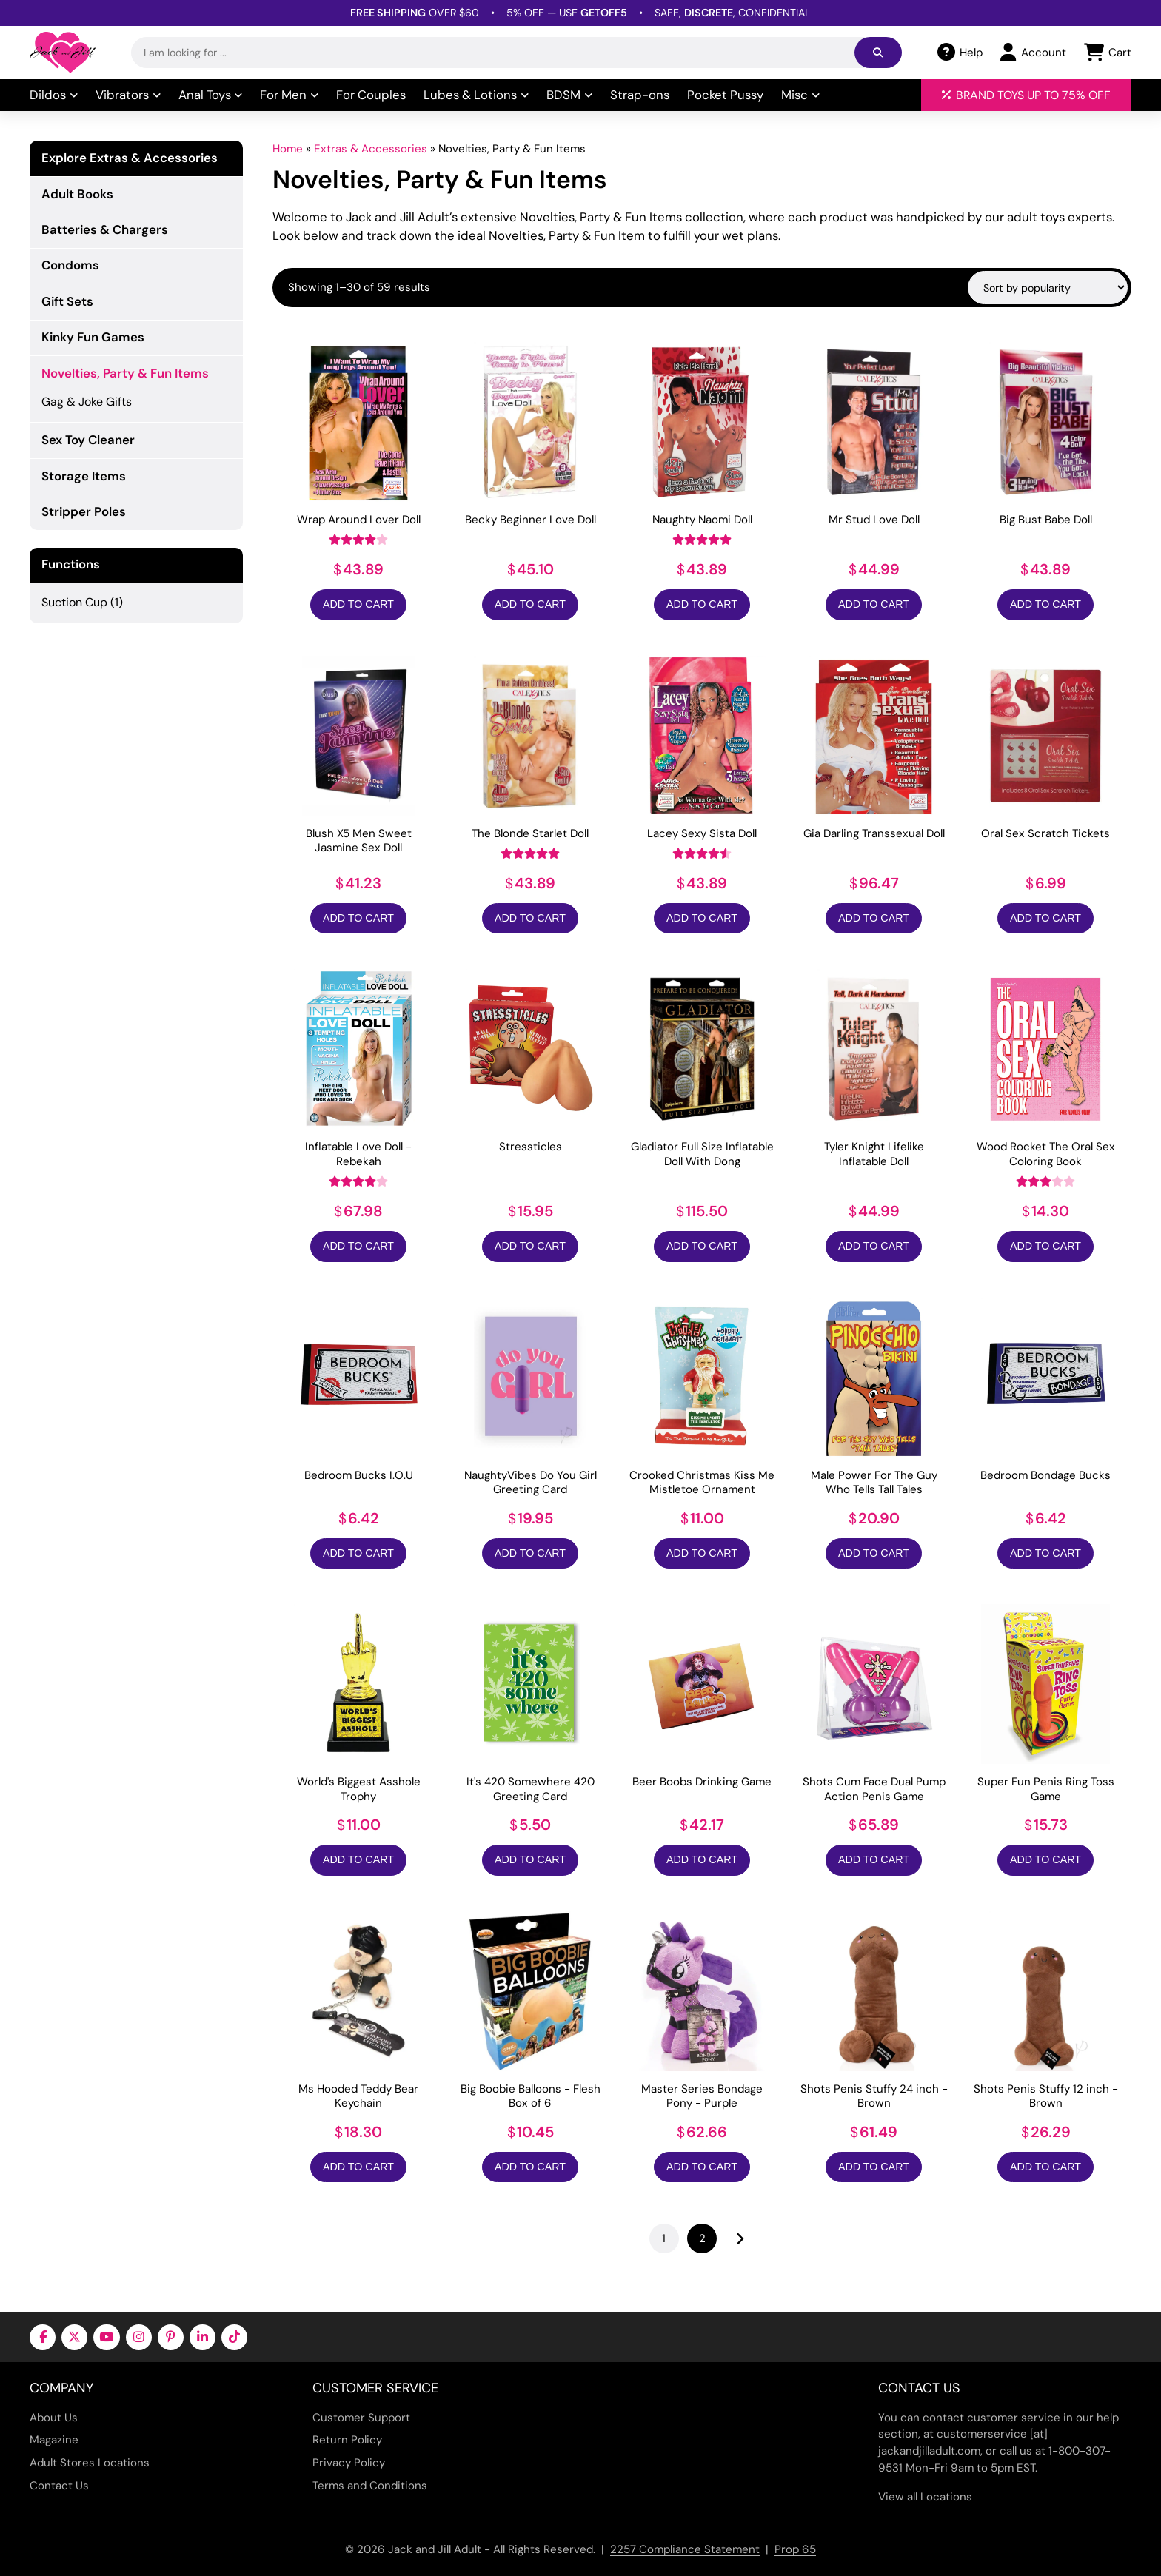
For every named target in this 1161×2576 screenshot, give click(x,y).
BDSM (569, 95)
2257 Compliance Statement (685, 2549)
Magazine (54, 2439)
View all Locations (925, 2496)
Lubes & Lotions (476, 95)
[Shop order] (1048, 287)
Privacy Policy (348, 2462)
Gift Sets (67, 301)
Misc (800, 95)
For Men (289, 95)
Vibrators (128, 95)
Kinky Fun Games (92, 337)
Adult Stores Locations (90, 2462)
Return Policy (347, 2439)
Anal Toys (210, 95)
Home (287, 148)
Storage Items (83, 476)
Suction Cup (74, 602)
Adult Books (77, 194)
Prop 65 (795, 2549)
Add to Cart (358, 604)
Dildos (54, 95)
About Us (54, 2417)
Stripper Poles (83, 511)
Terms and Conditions (369, 2485)
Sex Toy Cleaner (88, 440)
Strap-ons (639, 95)
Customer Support (361, 2417)
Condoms (70, 265)
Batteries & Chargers (104, 229)
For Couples (371, 95)
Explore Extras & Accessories (129, 158)
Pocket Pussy (725, 95)
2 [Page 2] (702, 2238)
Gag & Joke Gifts (86, 401)
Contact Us (59, 2485)
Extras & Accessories (370, 148)
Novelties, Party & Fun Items (125, 373)
